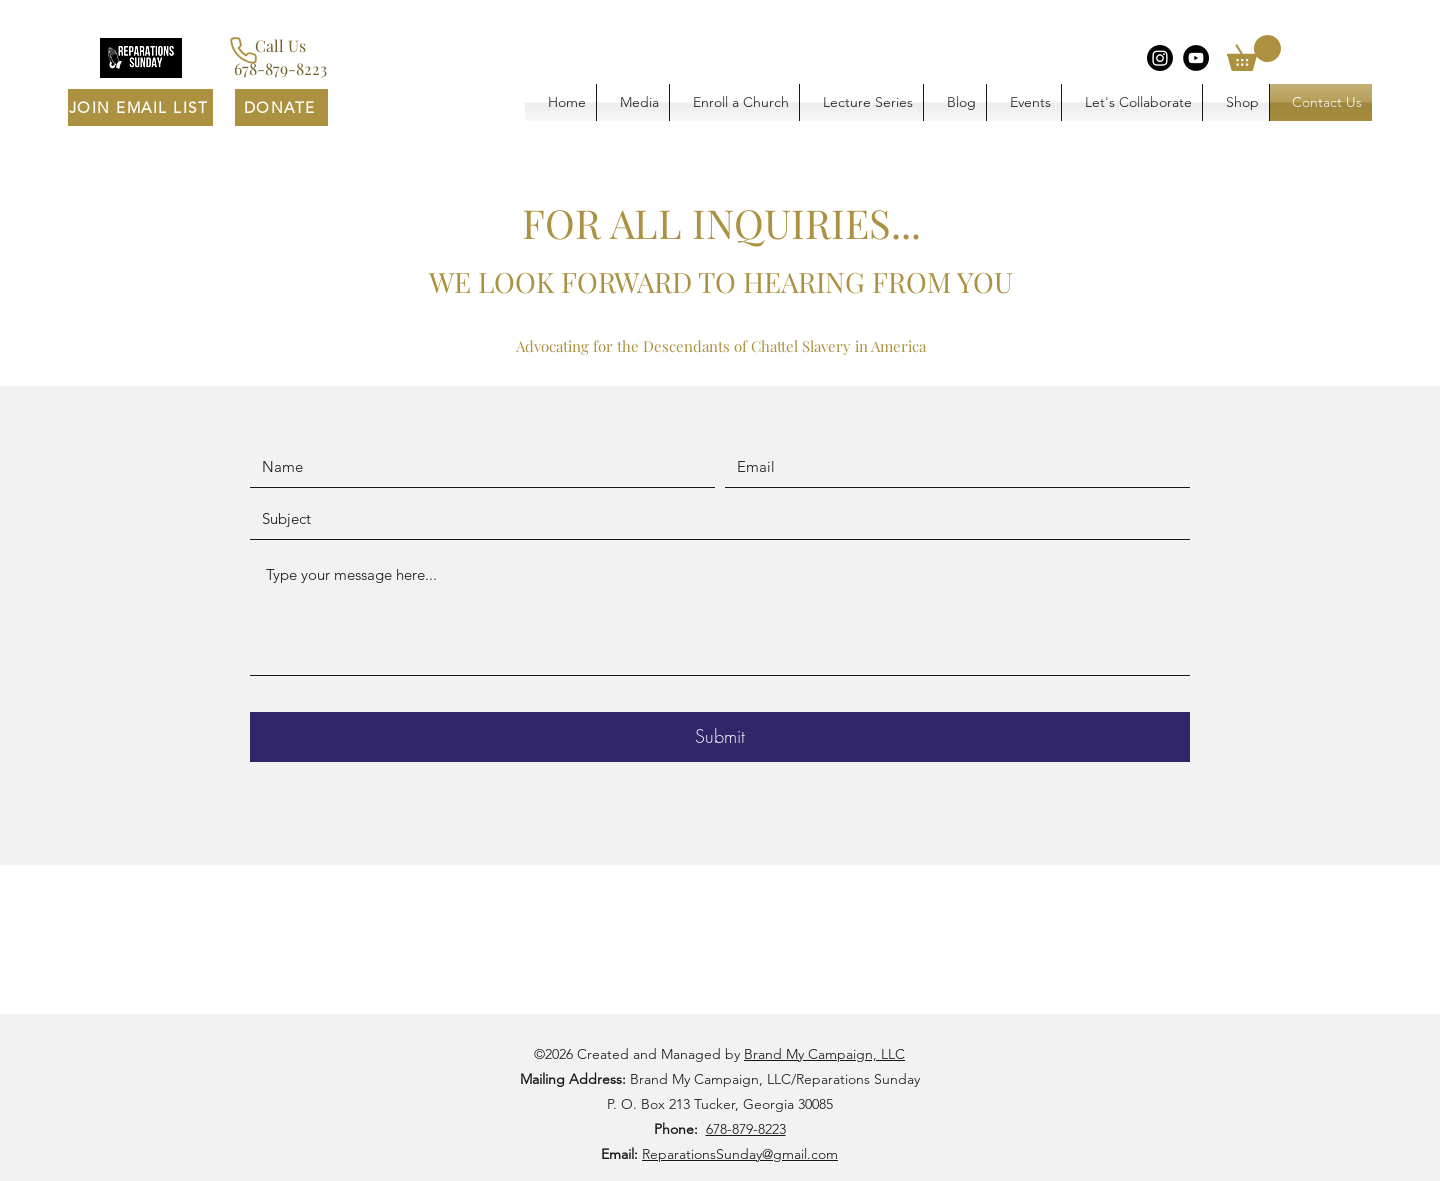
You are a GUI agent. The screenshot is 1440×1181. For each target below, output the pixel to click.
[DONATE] (281, 107)
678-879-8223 (746, 1129)
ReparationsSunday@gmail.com (740, 1154)
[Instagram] (1160, 58)
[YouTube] (1196, 58)
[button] (1254, 53)
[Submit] (720, 737)
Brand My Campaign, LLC (824, 1054)
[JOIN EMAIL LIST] (140, 107)
